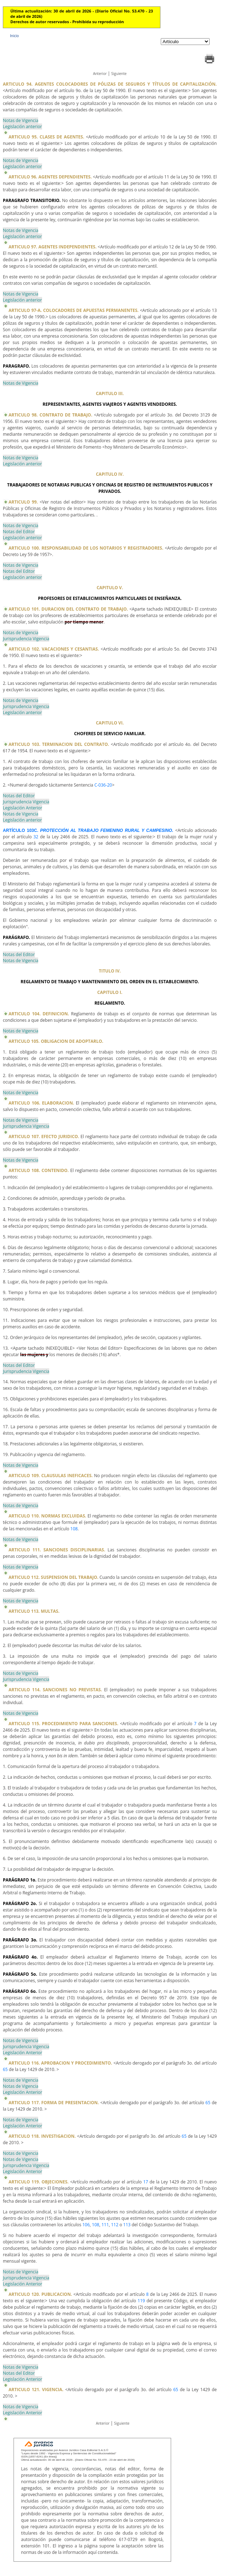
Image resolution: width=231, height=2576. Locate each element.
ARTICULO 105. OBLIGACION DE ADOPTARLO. (56, 1041)
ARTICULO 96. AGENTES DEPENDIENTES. (50, 177)
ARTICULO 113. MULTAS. (34, 1611)
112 (114, 2225)
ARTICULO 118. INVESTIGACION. (42, 2136)
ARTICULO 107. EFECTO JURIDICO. (44, 1136)
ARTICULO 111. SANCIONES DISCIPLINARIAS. (57, 1550)
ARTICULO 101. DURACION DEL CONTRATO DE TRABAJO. (68, 609)
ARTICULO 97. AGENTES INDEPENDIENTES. (53, 247)
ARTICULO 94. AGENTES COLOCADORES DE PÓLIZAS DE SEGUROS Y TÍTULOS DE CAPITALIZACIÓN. (110, 84)
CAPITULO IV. (110, 474)
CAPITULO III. (110, 393)
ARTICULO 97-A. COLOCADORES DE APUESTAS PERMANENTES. (74, 310)
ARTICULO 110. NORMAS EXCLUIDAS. (47, 1516)
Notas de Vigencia (20, 120)
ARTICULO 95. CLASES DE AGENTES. (46, 137)
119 (141, 2301)
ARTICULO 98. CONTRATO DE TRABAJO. (50, 415)
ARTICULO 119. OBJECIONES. (38, 2182)
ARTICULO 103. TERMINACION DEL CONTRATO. (59, 744)
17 (145, 2182)
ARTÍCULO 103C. (88, 830)
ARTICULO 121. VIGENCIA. (36, 2389)
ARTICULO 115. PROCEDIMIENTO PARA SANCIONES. (63, 1724)
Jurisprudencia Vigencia (26, 639)
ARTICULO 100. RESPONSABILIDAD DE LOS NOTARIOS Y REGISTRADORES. (86, 548)
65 (5, 2069)
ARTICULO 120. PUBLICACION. (40, 2294)
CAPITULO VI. (110, 723)
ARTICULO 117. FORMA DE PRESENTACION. (54, 2103)
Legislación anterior (22, 126)
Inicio (14, 35)
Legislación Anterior (22, 808)
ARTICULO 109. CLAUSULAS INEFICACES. (51, 1476)
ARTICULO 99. (24, 502)
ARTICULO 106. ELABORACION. (41, 1103)
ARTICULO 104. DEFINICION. (39, 1014)
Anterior (100, 73)
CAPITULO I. (109, 992)
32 (36, 837)
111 (105, 2225)
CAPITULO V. (110, 588)
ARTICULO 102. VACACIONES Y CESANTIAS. (54, 649)
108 (74, 1529)
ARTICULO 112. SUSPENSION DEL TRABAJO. (53, 1577)
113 (127, 2225)
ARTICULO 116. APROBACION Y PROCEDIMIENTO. (60, 2063)
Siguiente (119, 73)
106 (86, 2225)
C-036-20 (103, 785)
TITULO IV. (110, 971)
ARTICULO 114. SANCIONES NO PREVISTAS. (55, 1690)
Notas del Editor (19, 532)
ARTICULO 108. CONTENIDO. (39, 1170)
